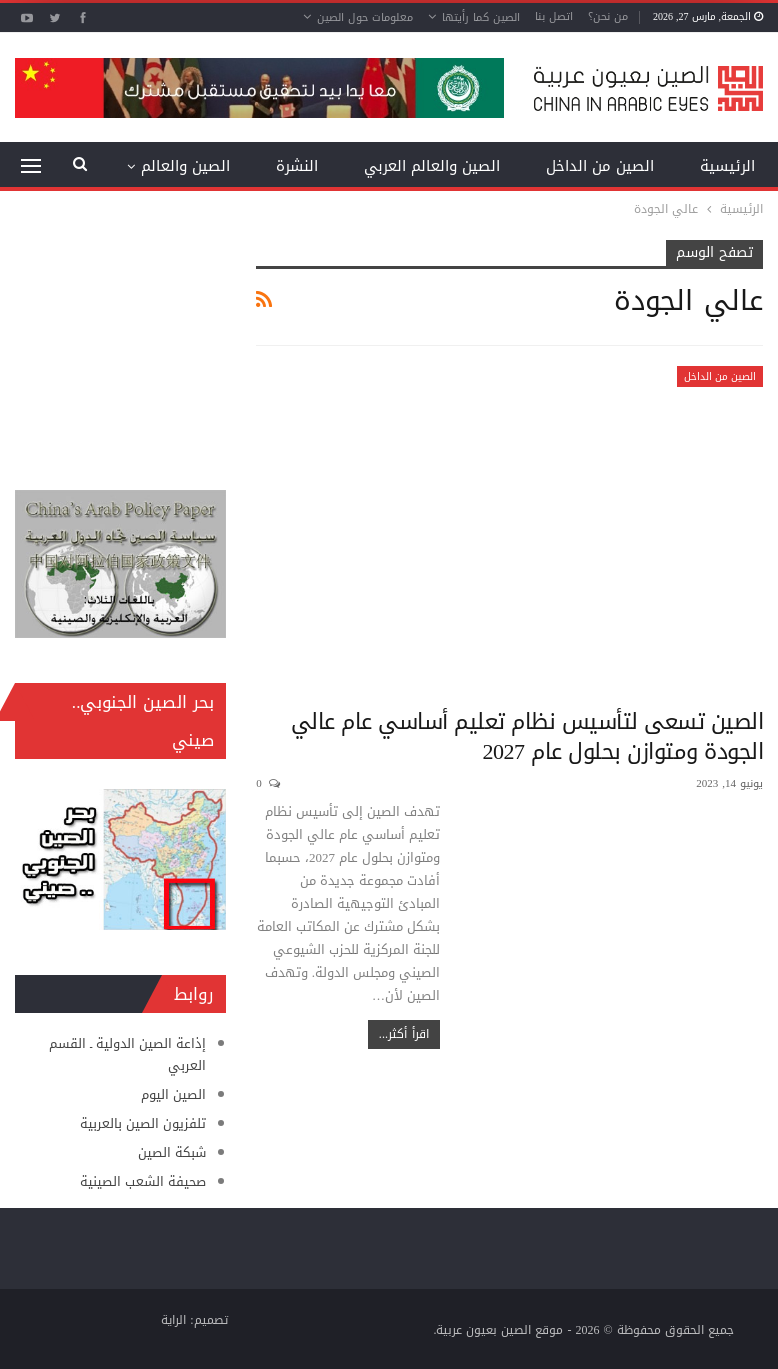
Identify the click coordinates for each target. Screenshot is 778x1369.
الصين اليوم (173, 1094)
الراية (173, 1320)
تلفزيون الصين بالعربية (143, 1123)
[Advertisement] (121, 340)
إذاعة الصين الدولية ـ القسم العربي (127, 1054)
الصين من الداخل (600, 166)
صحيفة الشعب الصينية (143, 1181)
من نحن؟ (608, 16)
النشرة (297, 166)
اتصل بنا (554, 16)
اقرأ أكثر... (404, 1034)
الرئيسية (727, 166)
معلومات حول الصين (365, 17)
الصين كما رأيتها (481, 17)
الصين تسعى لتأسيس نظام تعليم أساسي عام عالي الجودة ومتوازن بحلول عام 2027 (527, 737)
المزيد (211, 166)
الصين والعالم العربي (432, 166)
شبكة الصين (172, 1152)
